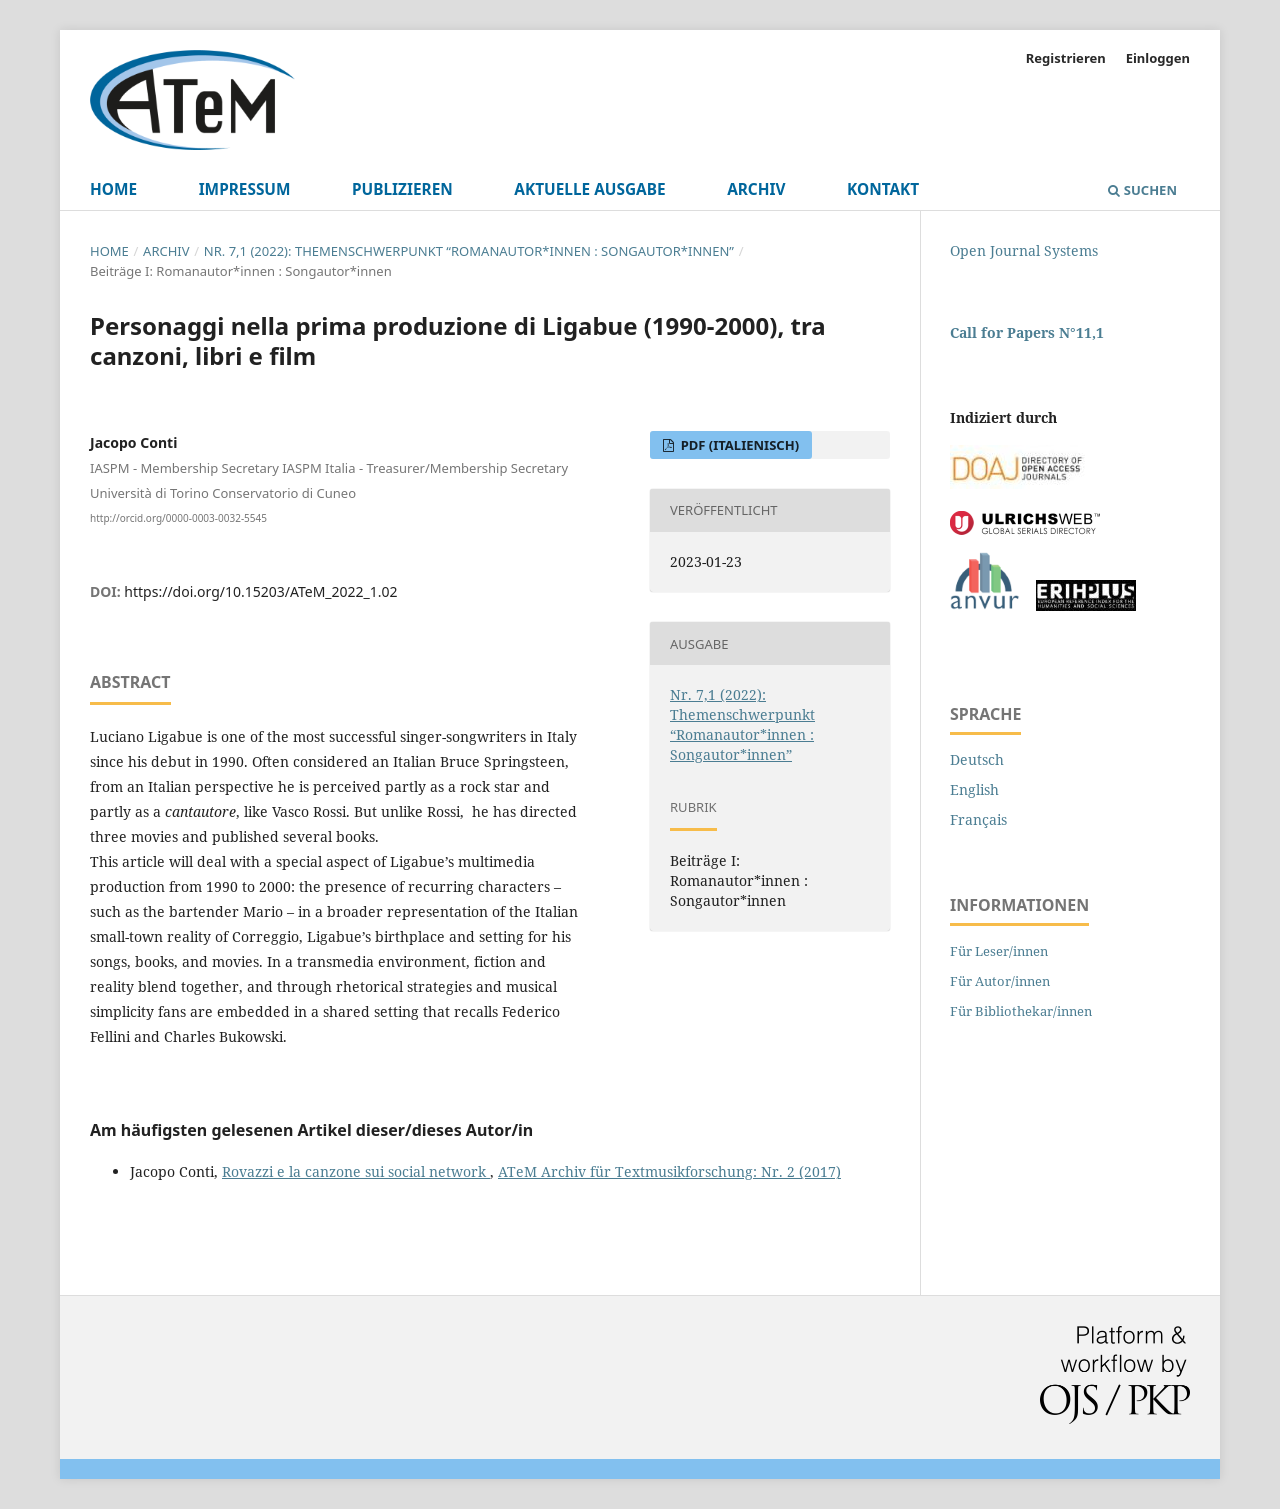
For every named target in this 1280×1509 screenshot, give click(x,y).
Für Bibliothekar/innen (1021, 1011)
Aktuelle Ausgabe (589, 189)
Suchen (1142, 190)
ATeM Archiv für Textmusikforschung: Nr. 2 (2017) (669, 1171)
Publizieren (402, 189)
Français (978, 819)
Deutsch (977, 759)
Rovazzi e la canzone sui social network (356, 1171)
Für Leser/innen (999, 951)
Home (113, 189)
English (974, 789)
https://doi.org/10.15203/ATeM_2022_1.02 (260, 591)
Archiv (756, 189)
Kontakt (883, 189)
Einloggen (1158, 58)
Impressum (245, 189)
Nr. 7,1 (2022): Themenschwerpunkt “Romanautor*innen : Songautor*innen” (469, 251)
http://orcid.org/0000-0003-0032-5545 (178, 517)
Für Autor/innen (1000, 981)
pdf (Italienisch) (738, 445)
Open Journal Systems (1024, 250)
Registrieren (1066, 58)
